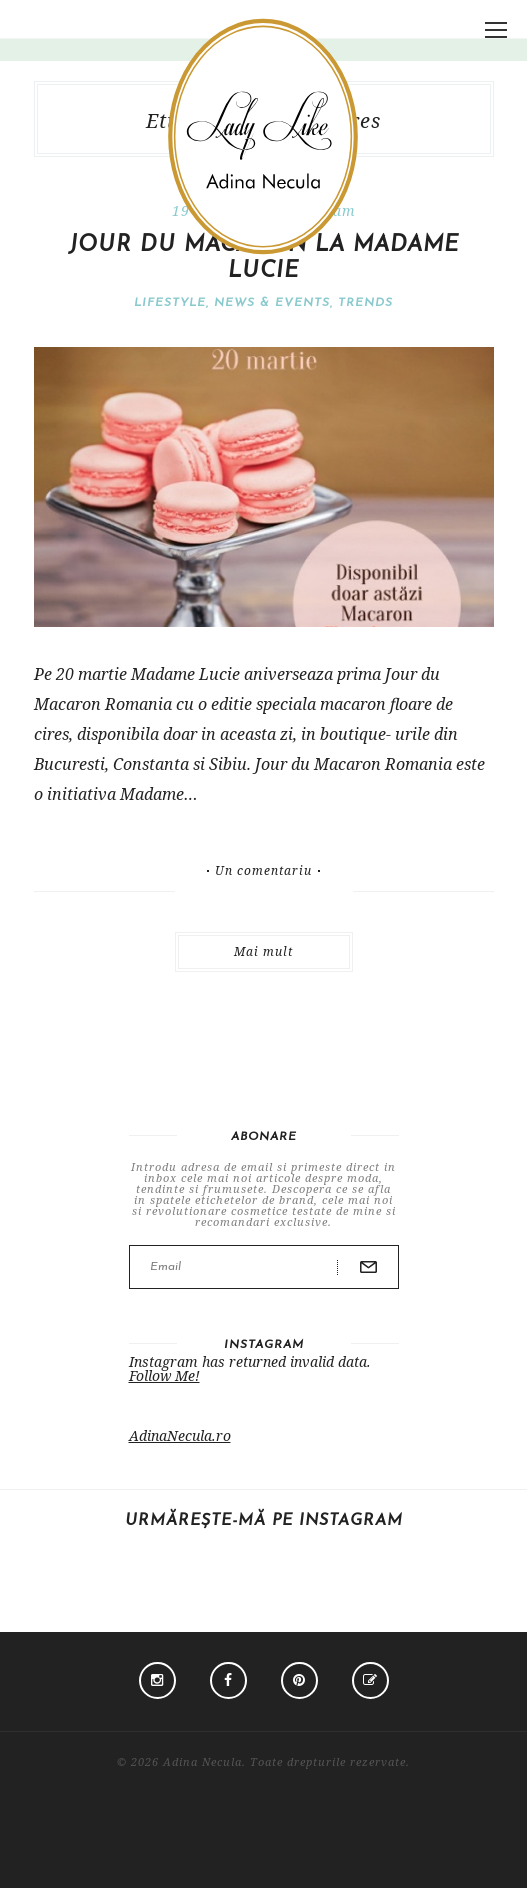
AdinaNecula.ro (180, 1435)
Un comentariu (263, 871)
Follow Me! (164, 1375)
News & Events (272, 303)
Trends (365, 303)
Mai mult (263, 951)
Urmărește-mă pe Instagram (264, 1521)
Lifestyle (170, 303)
